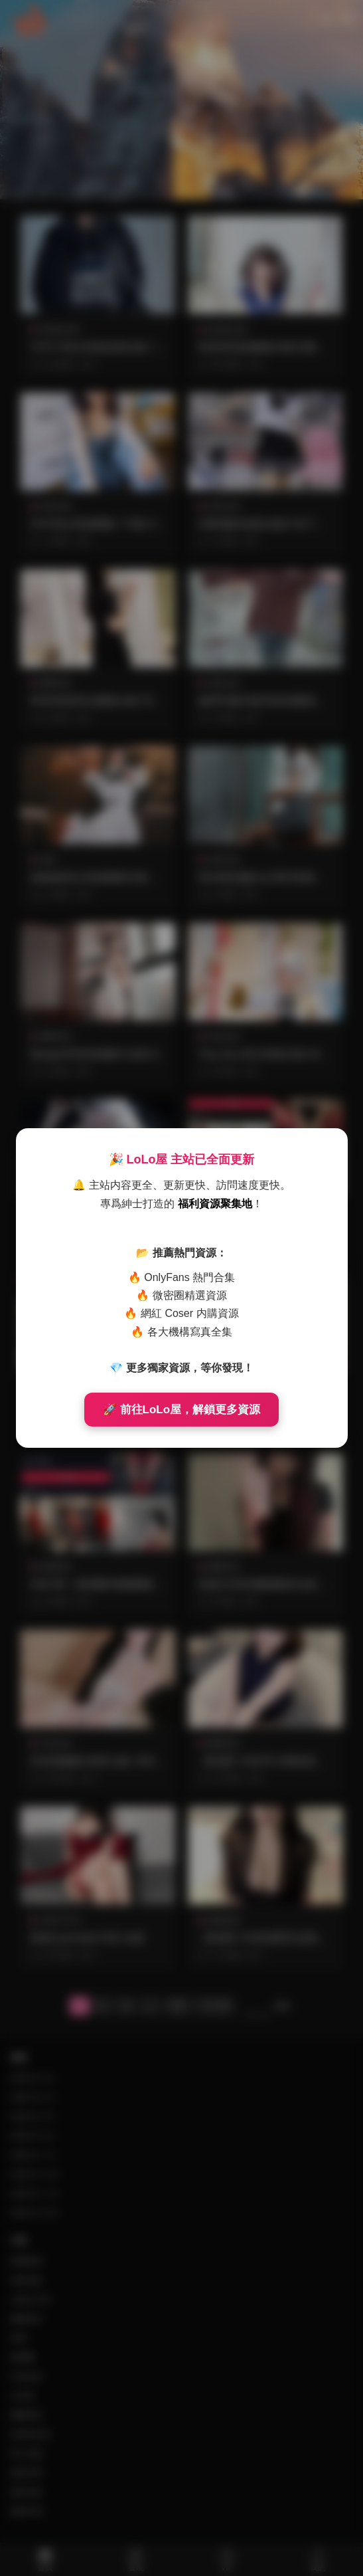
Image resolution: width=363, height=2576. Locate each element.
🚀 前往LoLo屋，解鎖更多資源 (181, 1409)
